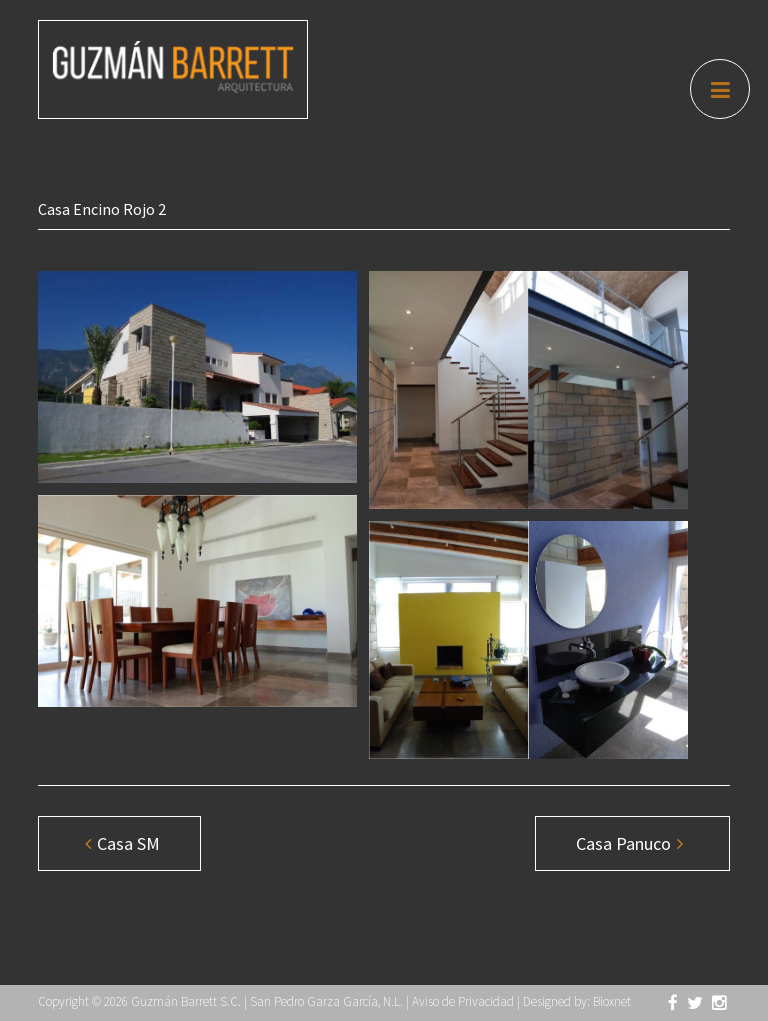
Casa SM (122, 843)
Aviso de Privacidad (463, 1001)
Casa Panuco (629, 843)
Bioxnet (612, 1001)
